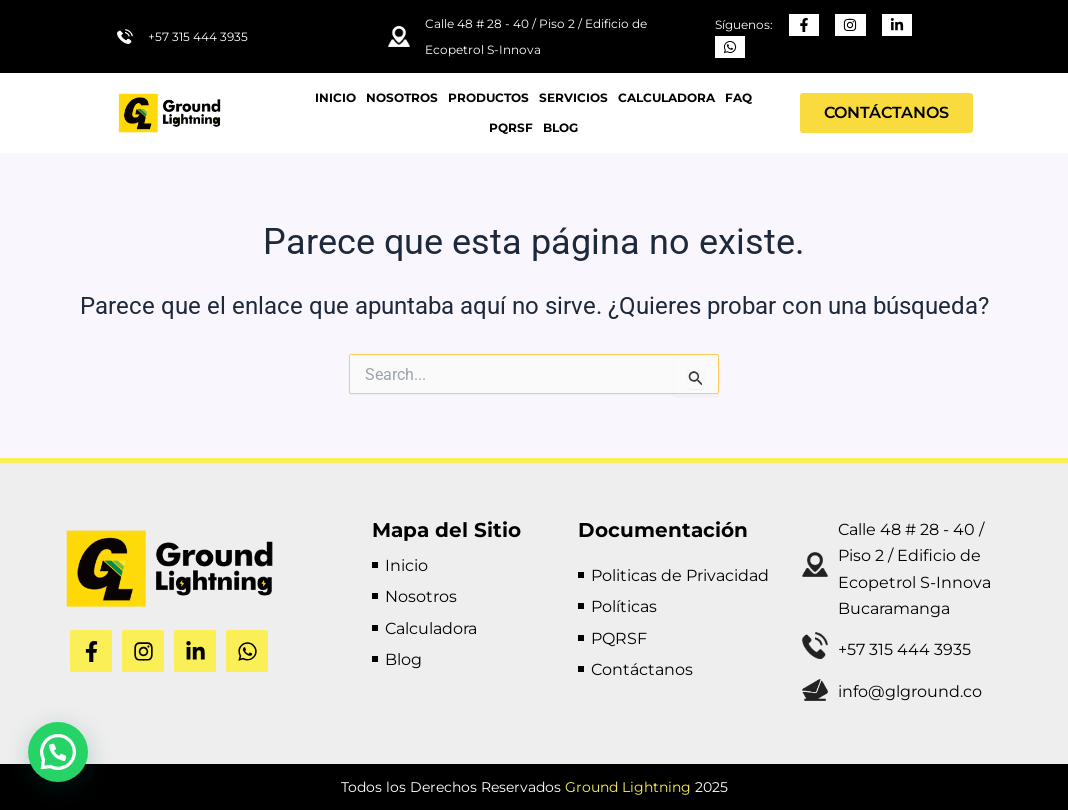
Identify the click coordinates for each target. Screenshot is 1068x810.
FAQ (738, 97)
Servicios (573, 97)
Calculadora (666, 97)
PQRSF (511, 127)
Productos (488, 97)
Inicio (335, 97)
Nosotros (402, 97)
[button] (58, 752)
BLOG (560, 127)
